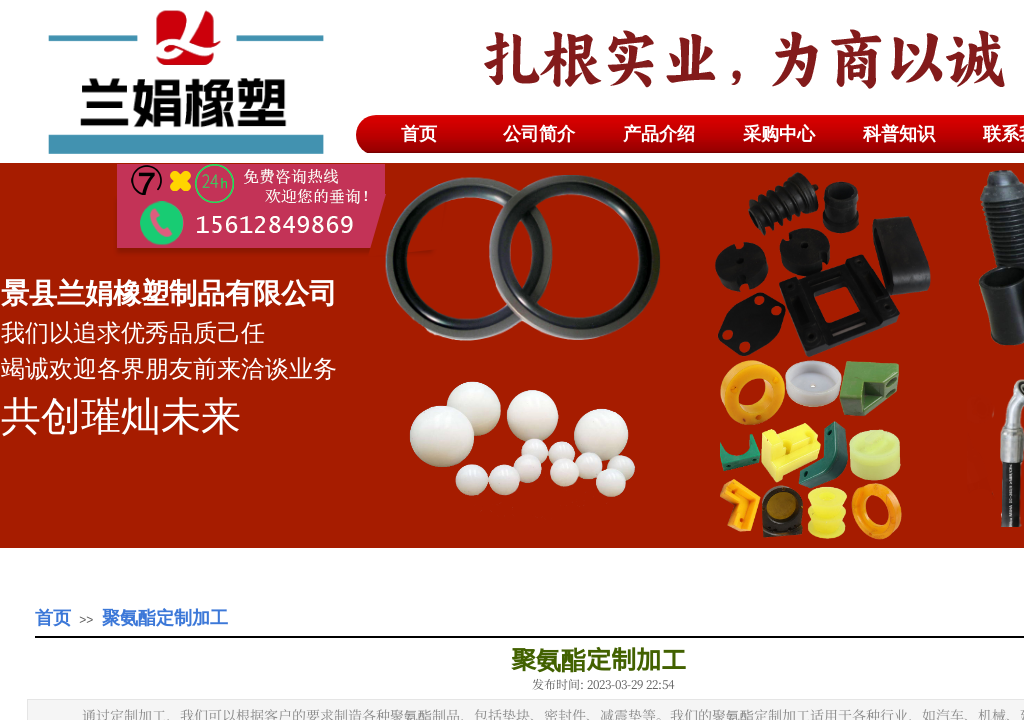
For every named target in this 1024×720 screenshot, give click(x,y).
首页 (53, 618)
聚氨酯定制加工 (165, 618)
